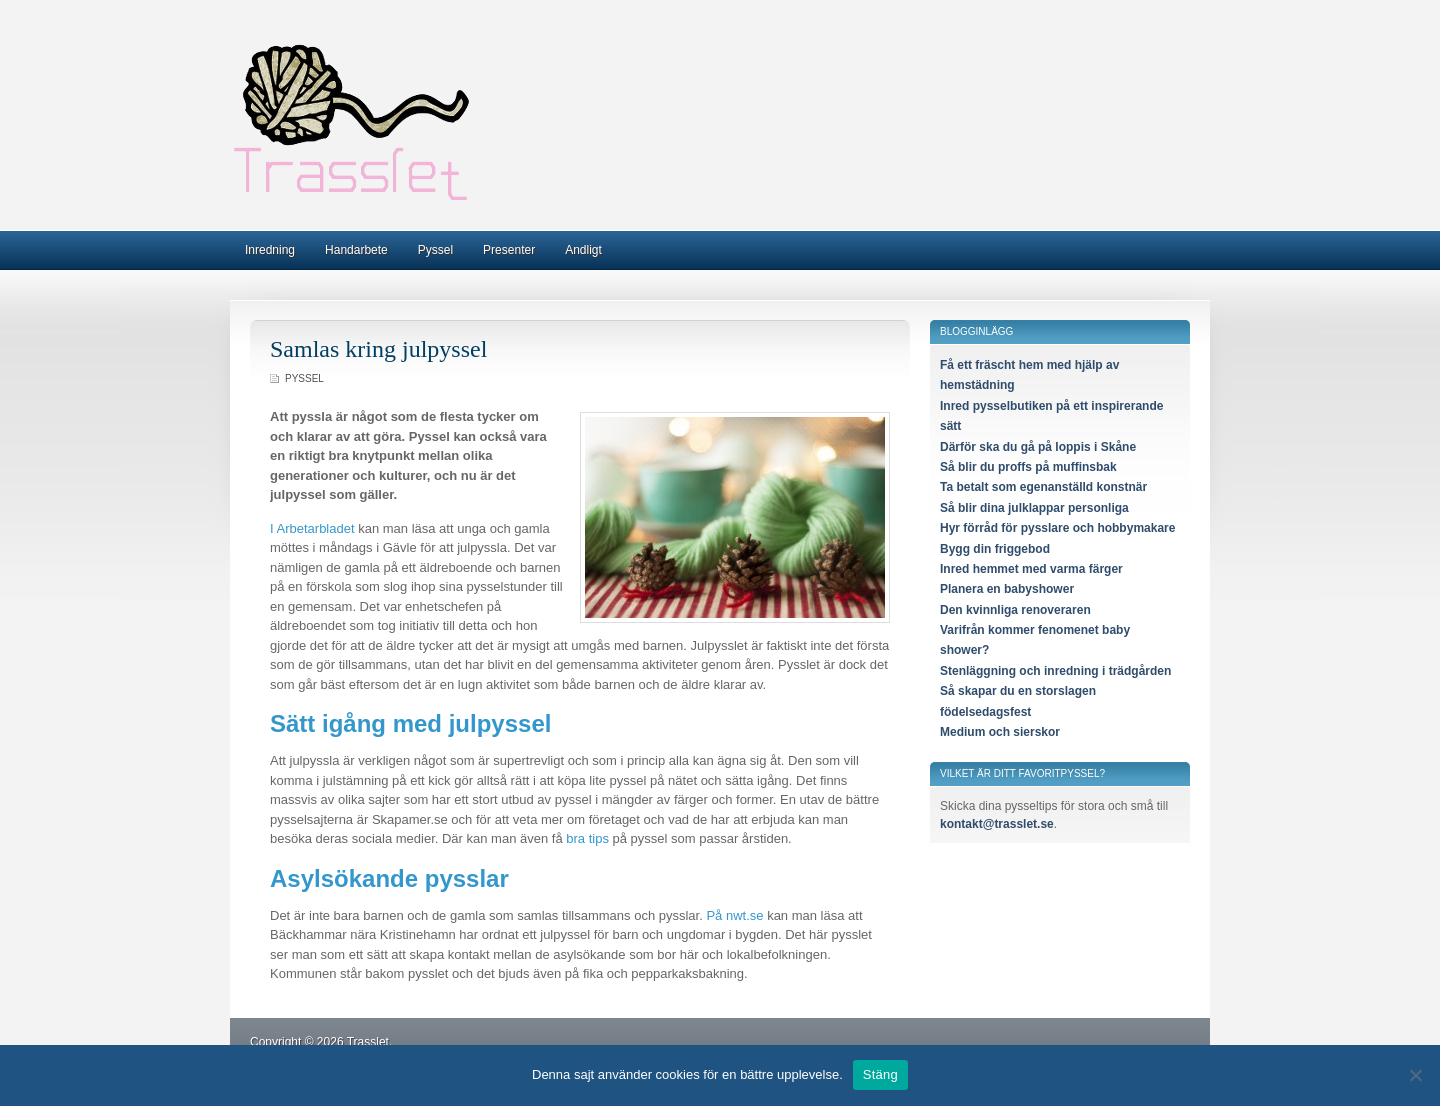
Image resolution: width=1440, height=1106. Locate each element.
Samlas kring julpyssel (378, 349)
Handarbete (356, 250)
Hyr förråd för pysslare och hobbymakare (1057, 528)
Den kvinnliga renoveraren (1015, 610)
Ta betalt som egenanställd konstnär (1043, 487)
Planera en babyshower (1007, 589)
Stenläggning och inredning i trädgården (1055, 671)
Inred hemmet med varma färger (1031, 569)
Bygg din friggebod (995, 549)
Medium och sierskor (1000, 732)
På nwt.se (734, 915)
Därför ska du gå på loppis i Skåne (1038, 447)
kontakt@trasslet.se (997, 824)
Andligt (583, 250)
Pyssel (435, 250)
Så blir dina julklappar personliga (1034, 508)
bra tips (587, 838)
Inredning (270, 250)
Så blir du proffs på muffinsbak (1028, 467)
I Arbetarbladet (312, 528)
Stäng (880, 1074)
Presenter (509, 250)
